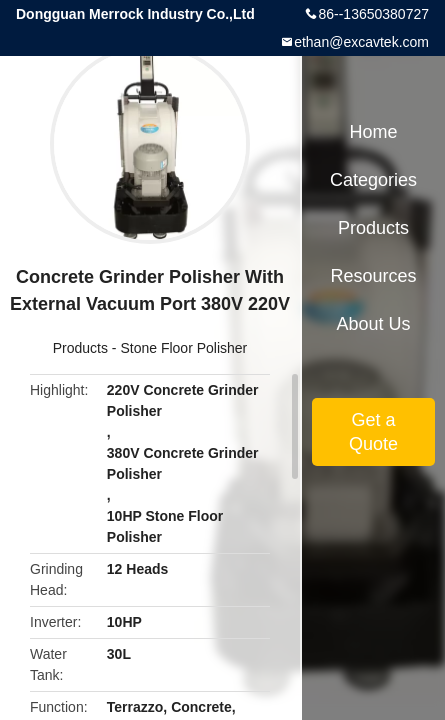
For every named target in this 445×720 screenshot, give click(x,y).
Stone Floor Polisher (183, 348)
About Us (373, 324)
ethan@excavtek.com (361, 42)
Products (80, 348)
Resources (373, 276)
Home (373, 132)
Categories (373, 180)
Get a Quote (373, 432)
